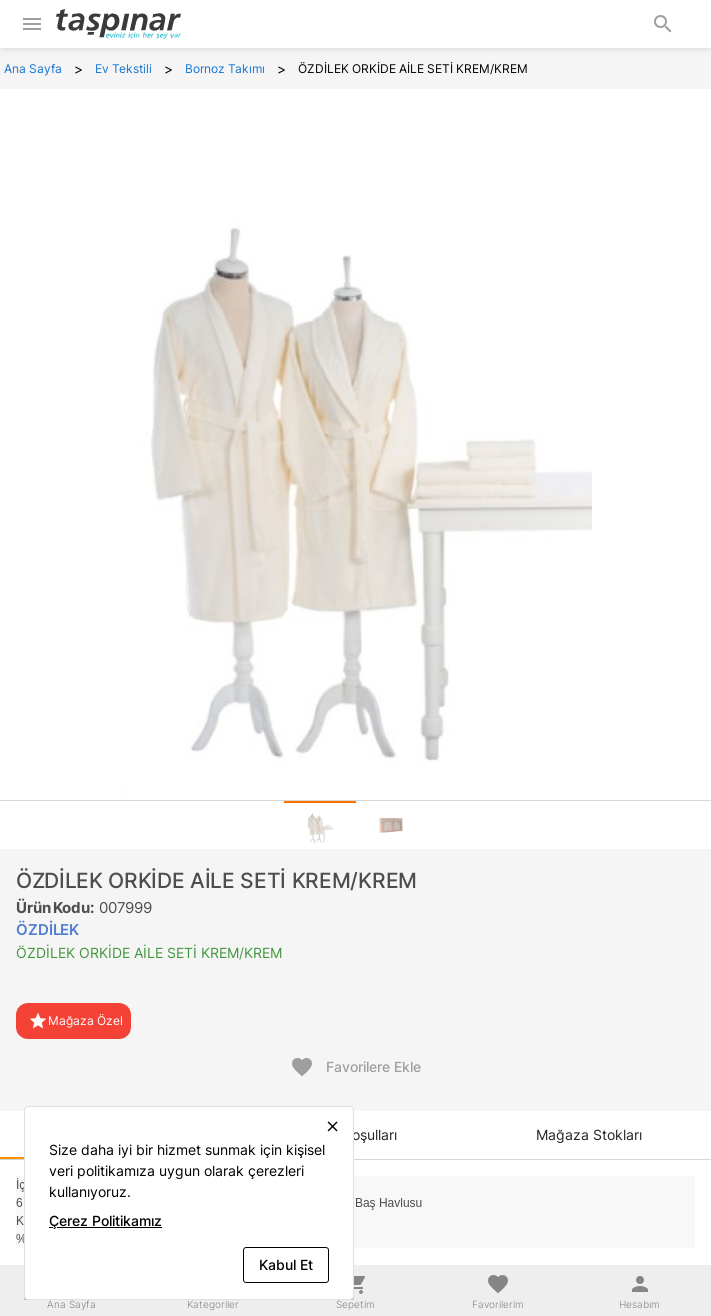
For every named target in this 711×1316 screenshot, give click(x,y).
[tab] (320, 825)
